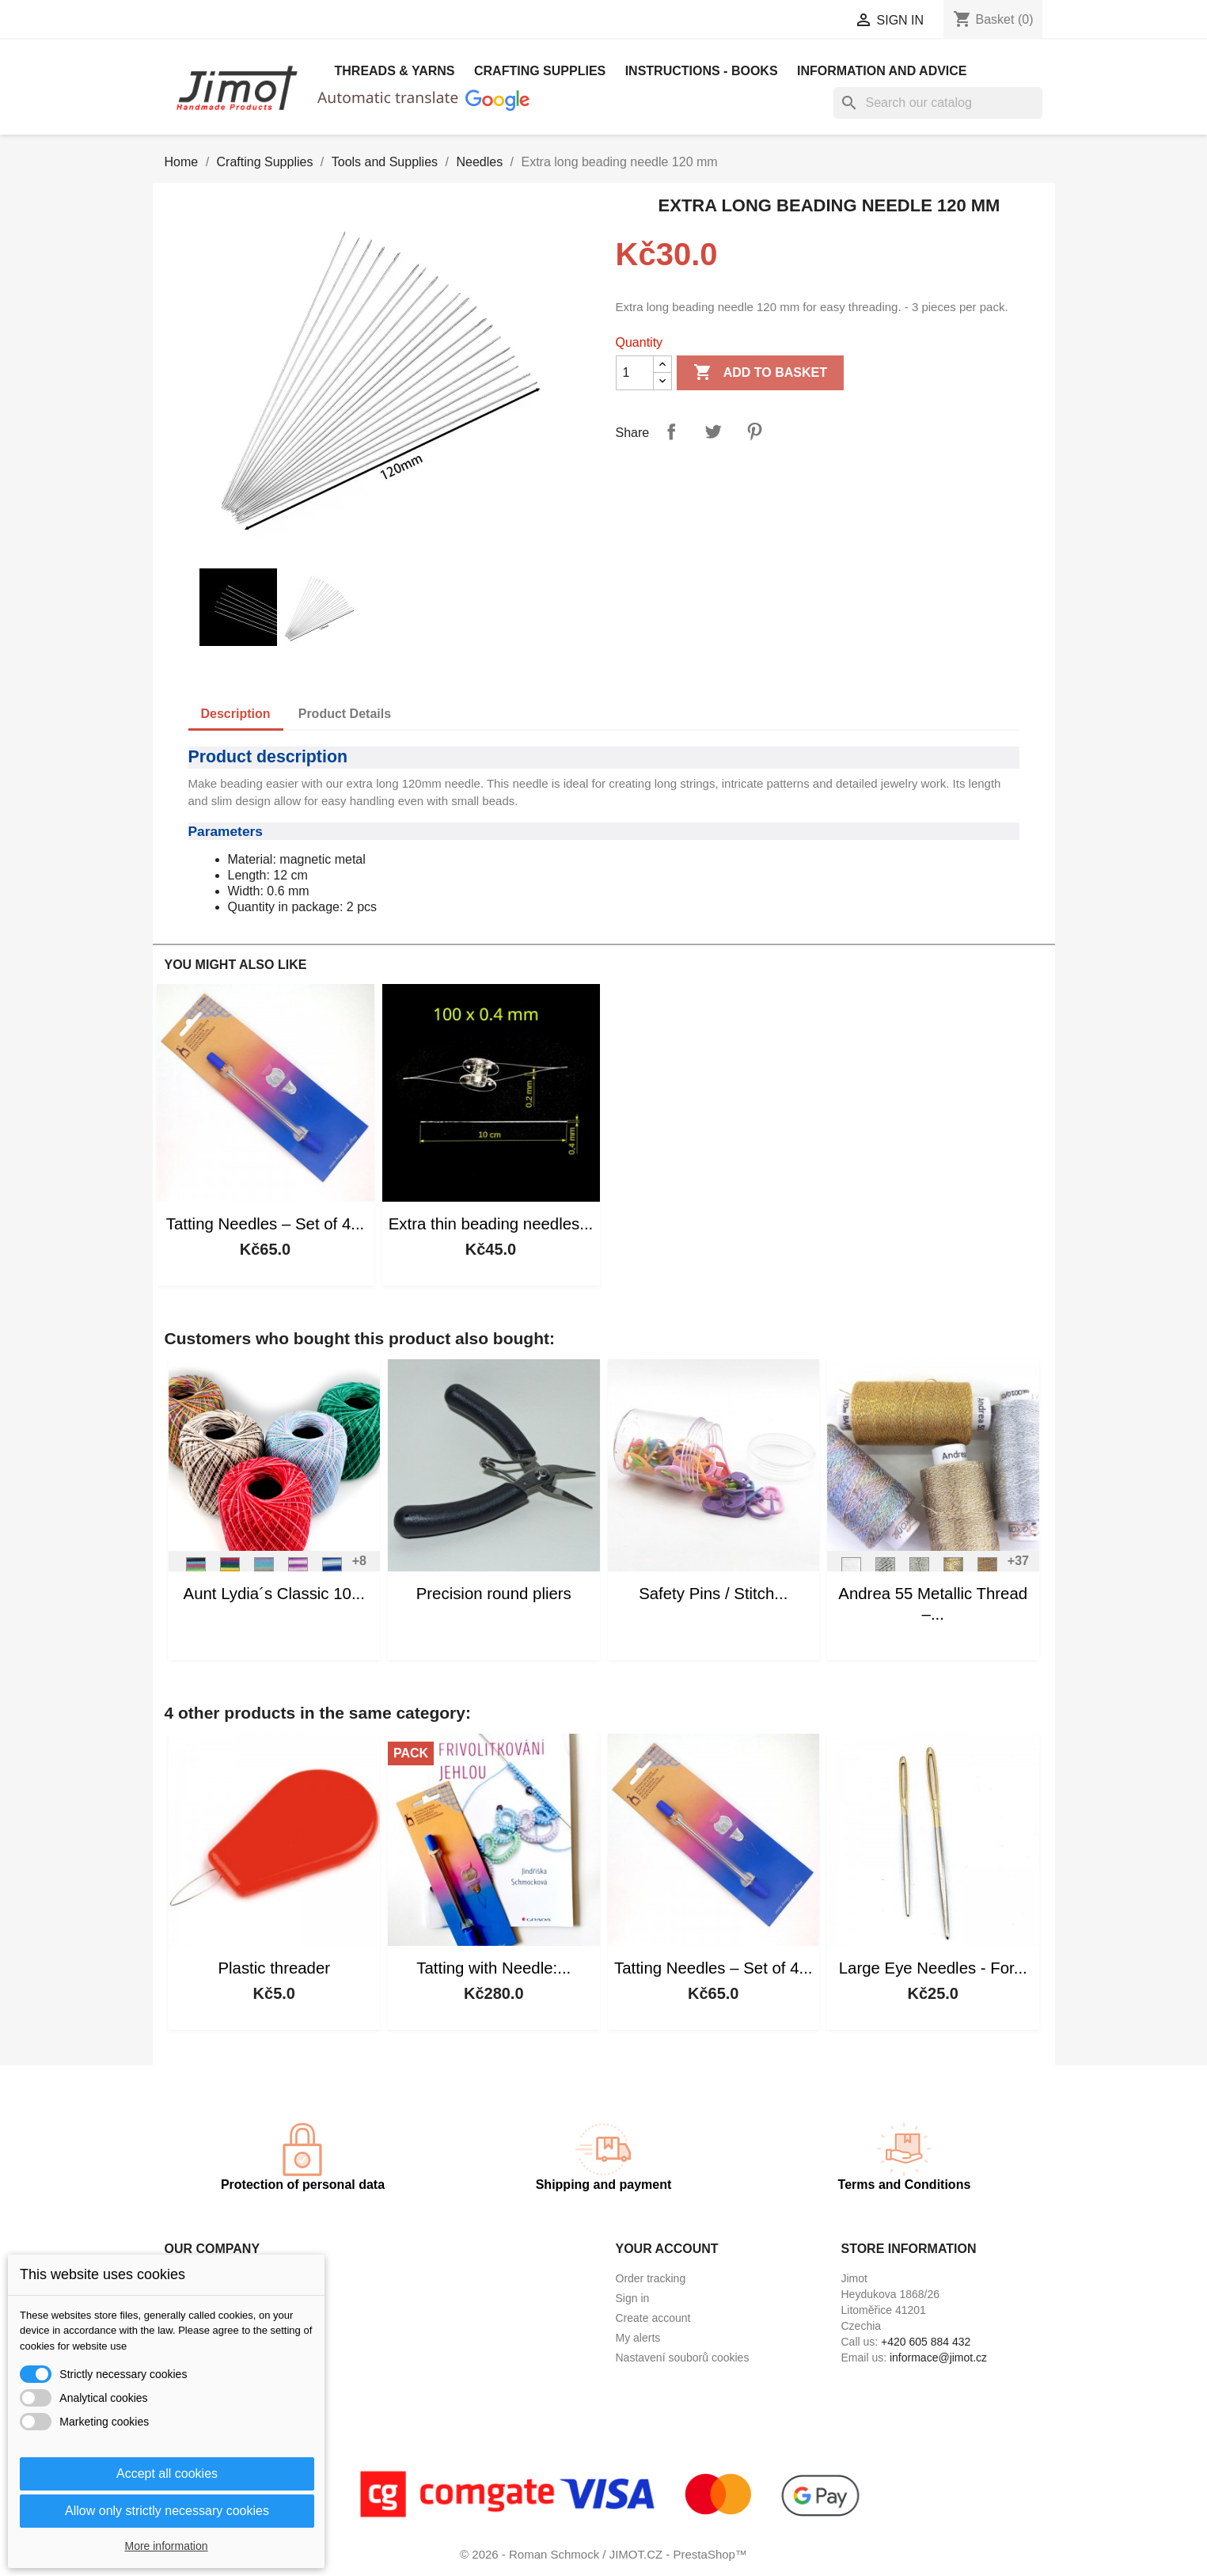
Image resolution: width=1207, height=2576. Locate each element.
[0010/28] (987, 1571)
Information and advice (882, 71)
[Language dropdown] (642, 21)
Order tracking (651, 2278)
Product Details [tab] (344, 713)
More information (165, 2546)
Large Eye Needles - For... (933, 1968)
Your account (667, 2248)
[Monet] (264, 1571)
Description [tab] (236, 713)
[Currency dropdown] (784, 21)
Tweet (713, 431)
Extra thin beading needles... (491, 1224)
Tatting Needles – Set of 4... (265, 1224)
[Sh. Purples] (298, 1571)
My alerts (638, 2337)
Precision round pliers (493, 1593)
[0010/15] (919, 1571)
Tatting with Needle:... (493, 1968)
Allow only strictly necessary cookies (167, 2510)
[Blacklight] (196, 1571)
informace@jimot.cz (938, 2357)
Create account (653, 2318)
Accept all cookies (167, 2473)
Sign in (633, 2298)
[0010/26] (953, 1571)
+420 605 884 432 (925, 2341)
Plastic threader (274, 1968)
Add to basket (760, 373)
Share (671, 431)
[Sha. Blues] (332, 1571)
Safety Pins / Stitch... (713, 1593)
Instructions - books (701, 71)
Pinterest (754, 431)
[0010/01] (885, 1571)
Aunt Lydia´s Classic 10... (274, 1593)
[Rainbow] (230, 1571)
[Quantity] (635, 372)
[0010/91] (851, 1571)
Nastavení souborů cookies (683, 2357)
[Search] (937, 103)
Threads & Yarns (395, 71)
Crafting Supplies (539, 71)
